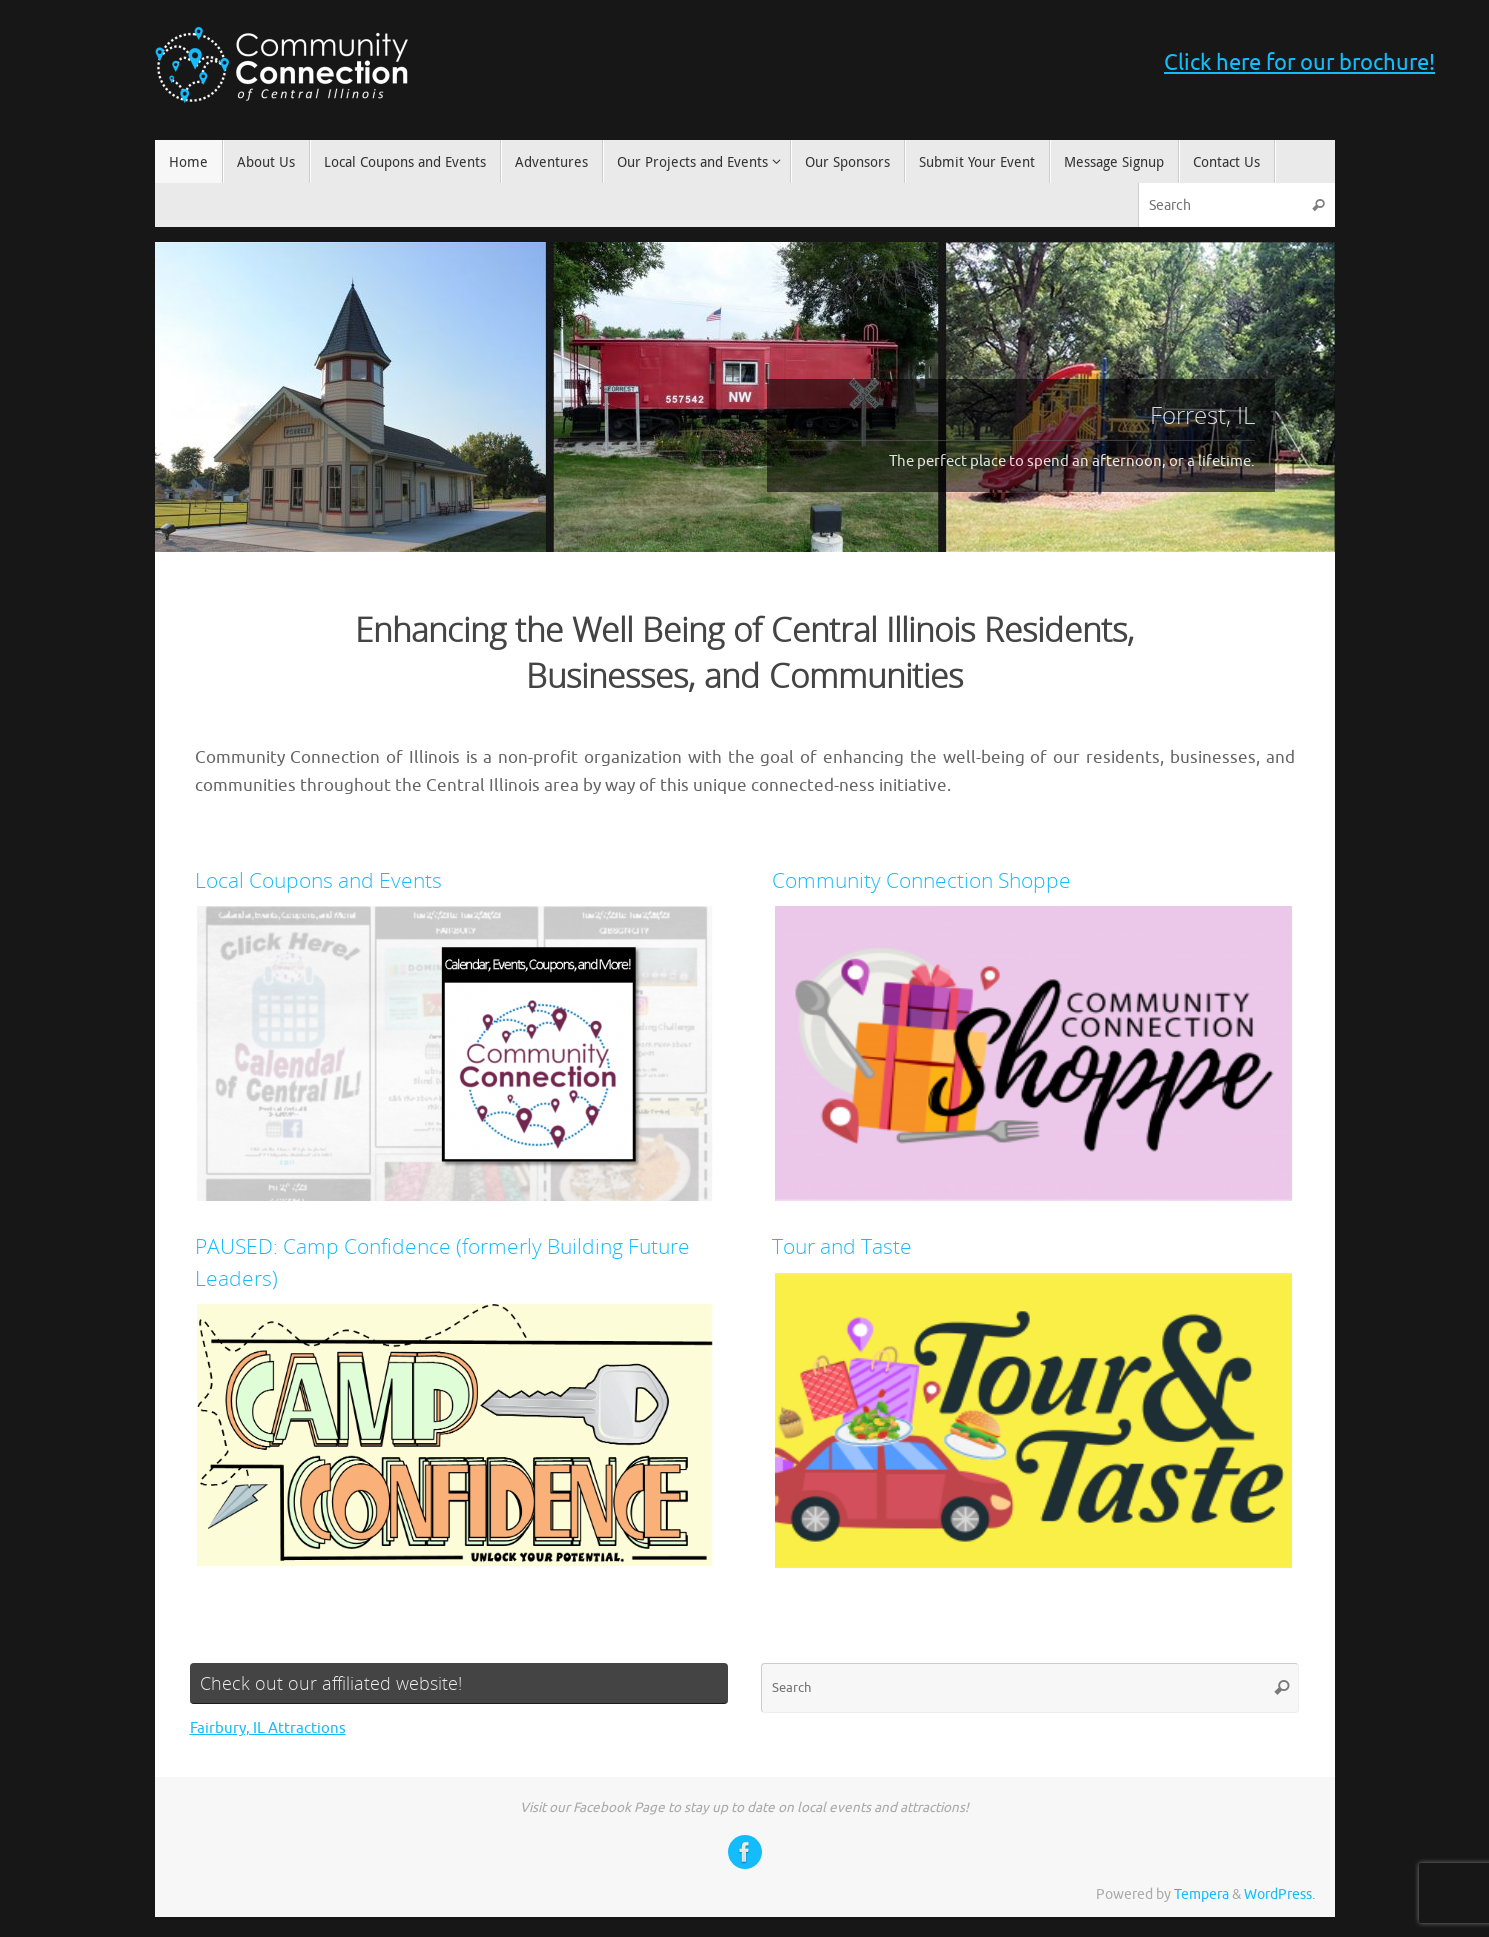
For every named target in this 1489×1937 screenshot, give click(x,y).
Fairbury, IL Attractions (268, 1728)
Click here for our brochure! (1299, 63)
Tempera (1201, 1894)
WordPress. (1279, 1894)
